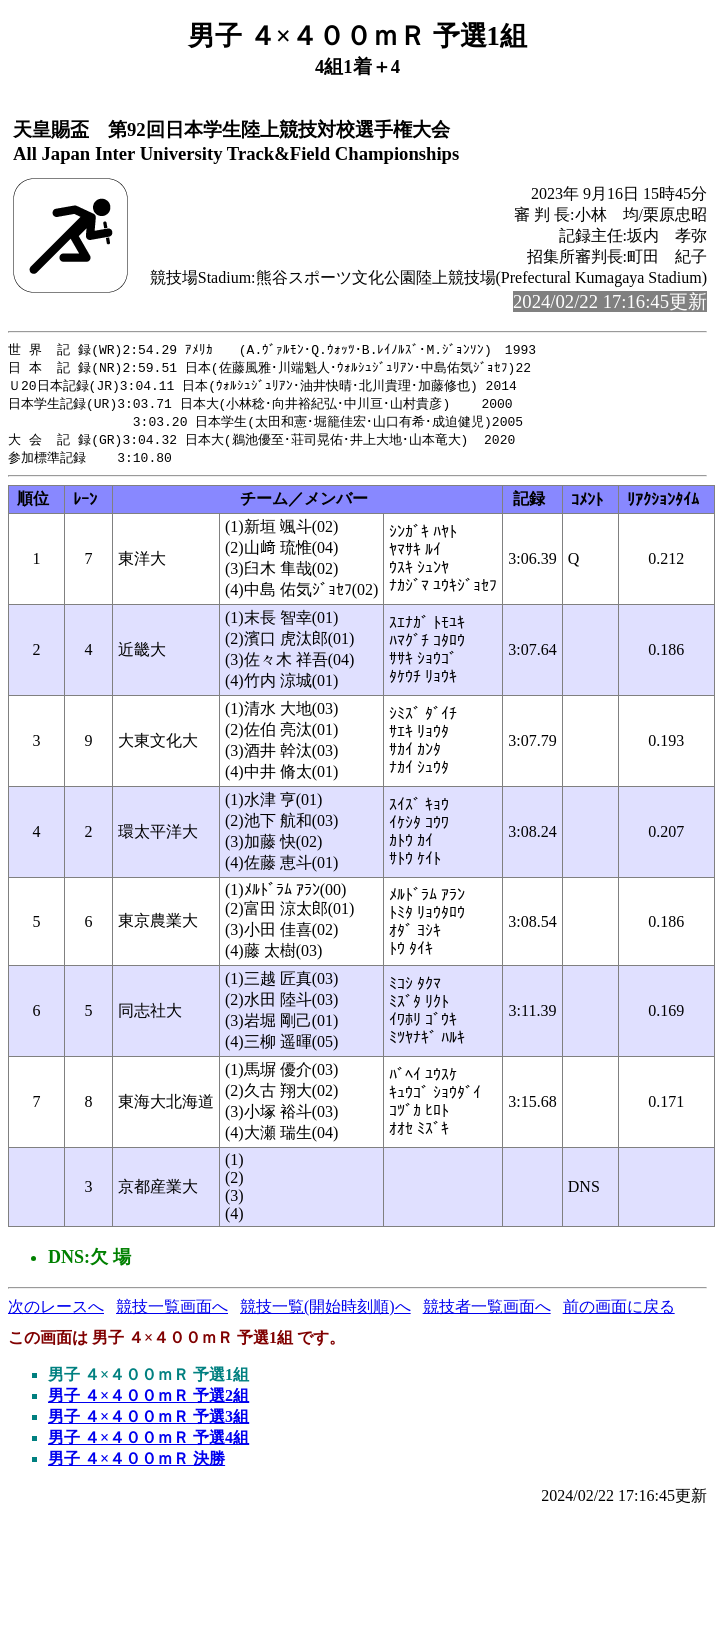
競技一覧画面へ (172, 1313)
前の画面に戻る (619, 1313)
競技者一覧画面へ (487, 1313)
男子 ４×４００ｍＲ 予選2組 (148, 1402)
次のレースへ (56, 1313)
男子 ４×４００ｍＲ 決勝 (136, 1465)
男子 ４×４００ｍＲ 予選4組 (148, 1444)
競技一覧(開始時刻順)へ (325, 1313)
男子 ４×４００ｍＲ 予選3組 (148, 1423)
